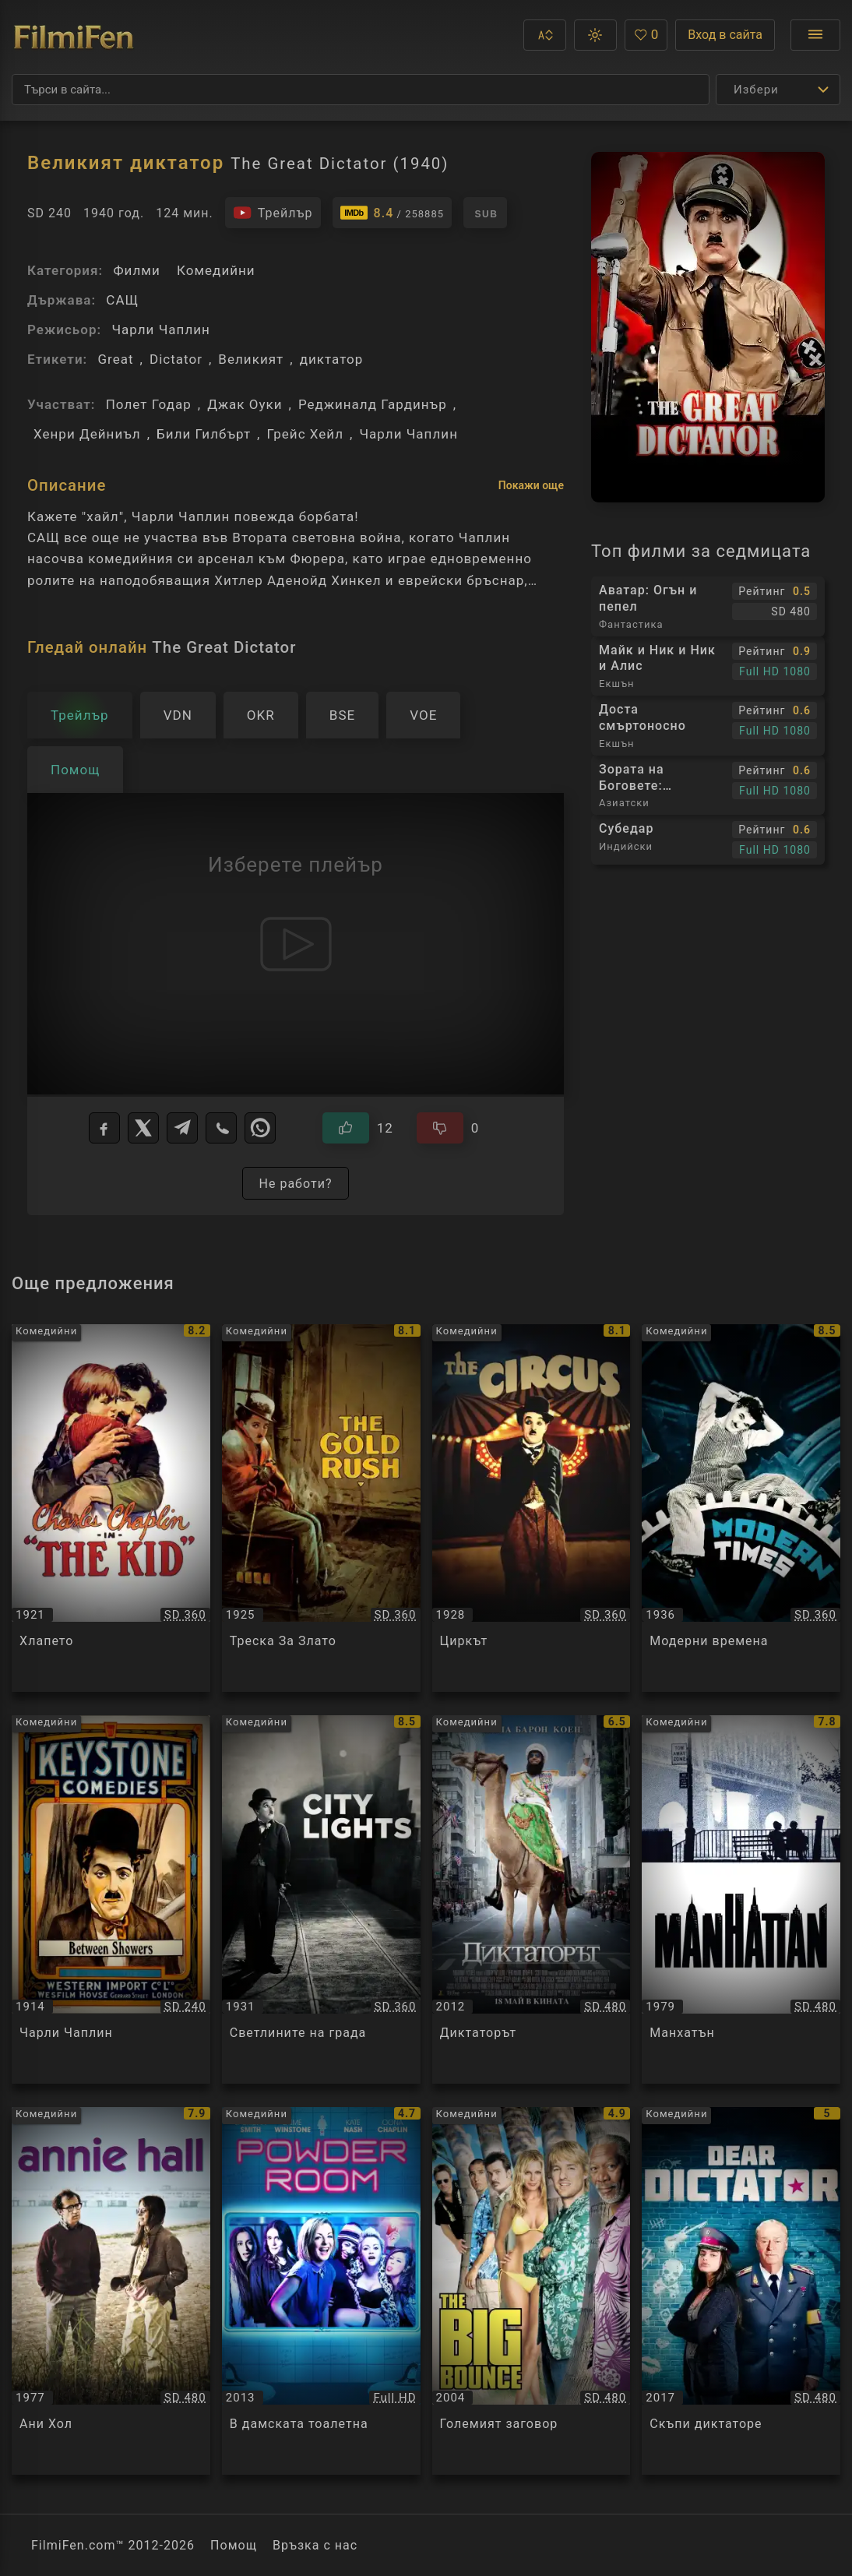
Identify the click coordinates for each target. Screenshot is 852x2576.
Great (115, 359)
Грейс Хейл (304, 434)
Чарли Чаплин (160, 329)
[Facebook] (104, 1128)
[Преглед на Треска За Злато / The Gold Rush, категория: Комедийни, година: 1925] (321, 1508)
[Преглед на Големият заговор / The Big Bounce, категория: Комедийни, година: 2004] (531, 2291)
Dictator (176, 359)
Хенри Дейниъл (87, 434)
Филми (136, 270)
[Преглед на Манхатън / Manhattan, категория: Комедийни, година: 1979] (741, 1899)
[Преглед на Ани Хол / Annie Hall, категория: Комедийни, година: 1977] (111, 2291)
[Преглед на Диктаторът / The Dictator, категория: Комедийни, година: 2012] (531, 1899)
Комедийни (216, 270)
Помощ (233, 2545)
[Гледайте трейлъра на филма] (273, 212)
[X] (143, 1128)
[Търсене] (360, 89)
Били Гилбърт (204, 434)
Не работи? (295, 1183)
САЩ (122, 300)
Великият (250, 359)
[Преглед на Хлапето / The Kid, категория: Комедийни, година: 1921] (111, 1508)
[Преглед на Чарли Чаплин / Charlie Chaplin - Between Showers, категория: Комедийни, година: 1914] (111, 1899)
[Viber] (221, 1128)
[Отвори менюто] (815, 35)
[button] (544, 35)
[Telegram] (182, 1128)
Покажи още (531, 485)
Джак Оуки (244, 404)
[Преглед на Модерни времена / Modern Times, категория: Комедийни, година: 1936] (741, 1508)
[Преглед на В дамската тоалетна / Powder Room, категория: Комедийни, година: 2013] (321, 2291)
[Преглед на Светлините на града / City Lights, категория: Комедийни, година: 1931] (321, 1899)
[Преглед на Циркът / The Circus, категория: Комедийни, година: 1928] (531, 1508)
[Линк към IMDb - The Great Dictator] (392, 212)
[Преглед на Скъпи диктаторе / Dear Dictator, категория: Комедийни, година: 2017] (741, 2291)
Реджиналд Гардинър (372, 404)
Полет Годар (149, 404)
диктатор (332, 359)
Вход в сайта (725, 34)
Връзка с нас (315, 2545)
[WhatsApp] (260, 1128)
